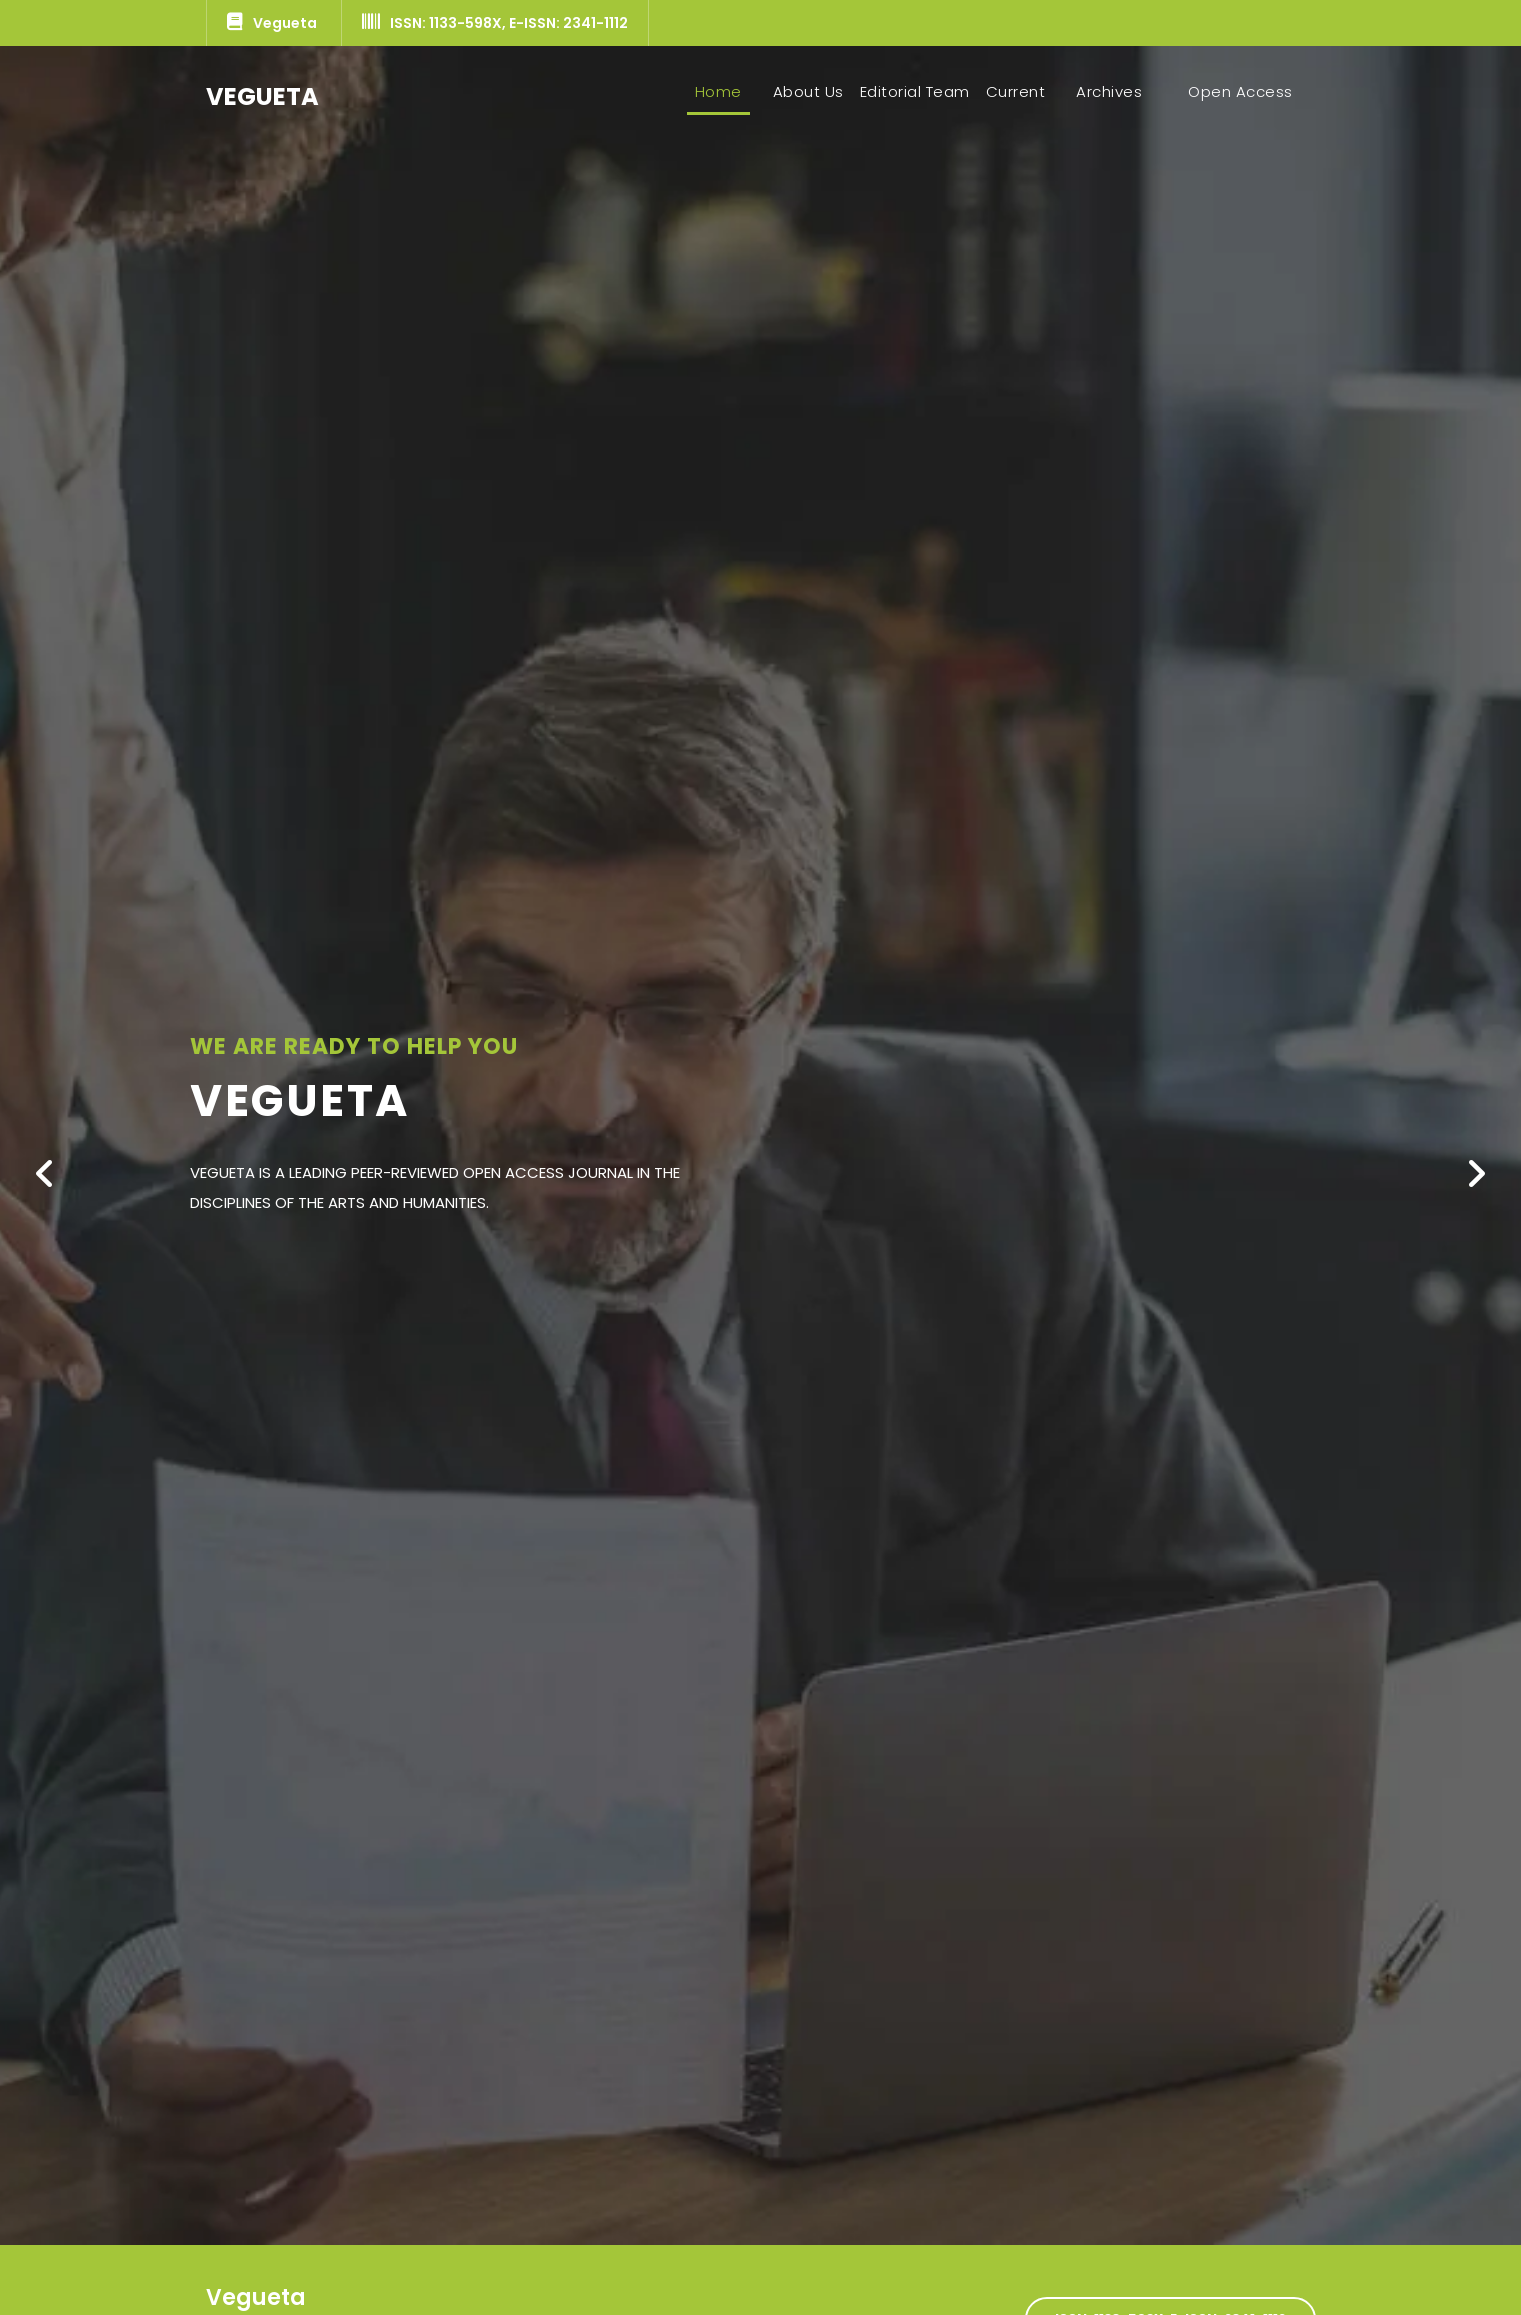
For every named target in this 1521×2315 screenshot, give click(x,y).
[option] (760, 1145)
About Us (808, 91)
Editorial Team (915, 91)
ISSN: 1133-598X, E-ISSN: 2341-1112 (495, 23)
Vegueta (272, 23)
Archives (1109, 91)
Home (722, 91)
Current (1016, 91)
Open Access (1240, 91)
